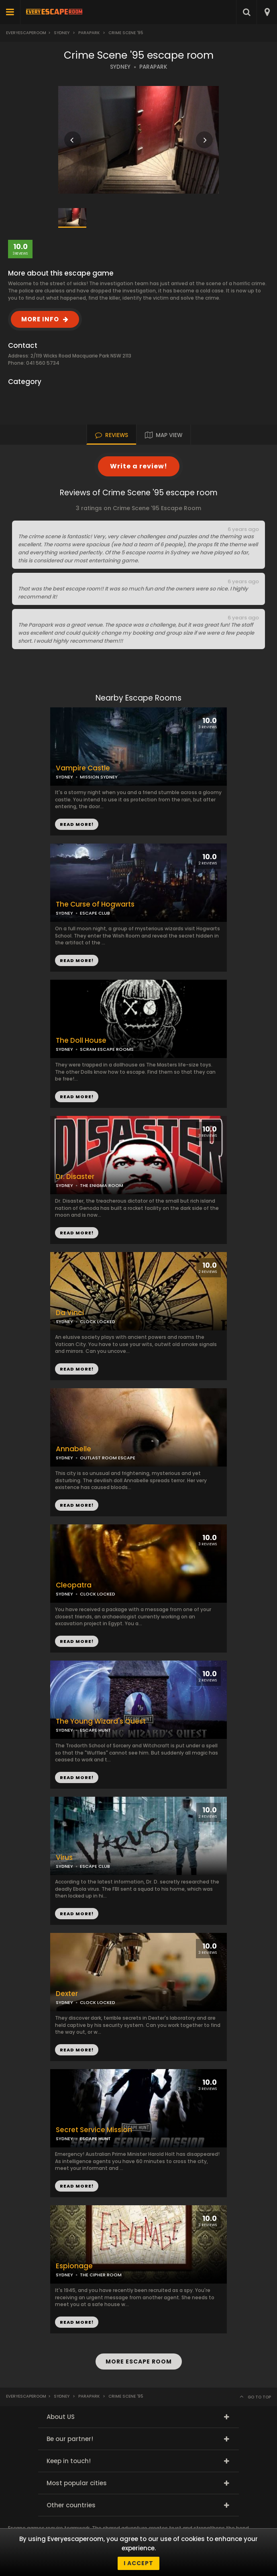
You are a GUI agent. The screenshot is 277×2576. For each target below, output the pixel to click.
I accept (138, 2563)
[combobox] (267, 12)
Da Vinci (70, 1313)
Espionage (74, 2266)
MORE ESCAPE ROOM (139, 2361)
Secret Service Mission (94, 2130)
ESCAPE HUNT (95, 1730)
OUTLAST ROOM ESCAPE (107, 1457)
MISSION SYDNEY (99, 777)
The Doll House (81, 1040)
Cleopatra (74, 1585)
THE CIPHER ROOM (101, 2275)
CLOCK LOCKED (97, 1321)
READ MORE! (77, 960)
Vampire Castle (83, 768)
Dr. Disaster (75, 1177)
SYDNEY (120, 67)
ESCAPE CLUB (95, 913)
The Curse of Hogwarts (95, 904)
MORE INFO (40, 319)
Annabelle (73, 1449)
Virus (64, 1857)
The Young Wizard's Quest (101, 1721)
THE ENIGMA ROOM (101, 1185)
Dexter (67, 1994)
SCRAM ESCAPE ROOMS (107, 1049)
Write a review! (138, 466)
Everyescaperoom (26, 33)
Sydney (61, 33)
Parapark (89, 33)
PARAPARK (153, 67)
